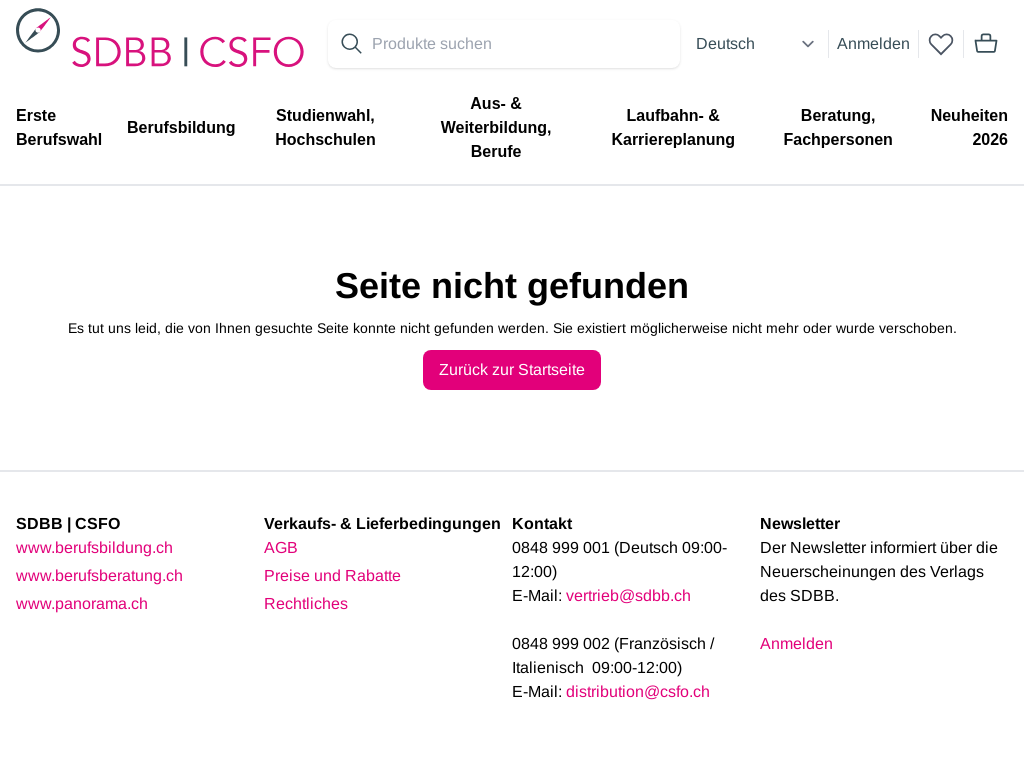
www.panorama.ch (82, 603)
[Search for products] (522, 44)
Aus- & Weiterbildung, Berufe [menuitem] (496, 127)
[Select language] (758, 44)
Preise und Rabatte (332, 575)
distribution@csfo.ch (638, 691)
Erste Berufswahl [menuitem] (59, 127)
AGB (281, 547)
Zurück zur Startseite (512, 369)
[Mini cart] (986, 44)
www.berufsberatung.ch (99, 575)
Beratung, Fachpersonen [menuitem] (837, 127)
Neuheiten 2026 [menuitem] (969, 127)
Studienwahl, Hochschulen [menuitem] (325, 127)
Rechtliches (306, 603)
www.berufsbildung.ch (94, 547)
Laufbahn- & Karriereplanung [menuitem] (673, 127)
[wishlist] (941, 44)
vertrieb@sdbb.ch (628, 595)
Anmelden (873, 43)
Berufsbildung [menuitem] (181, 127)
